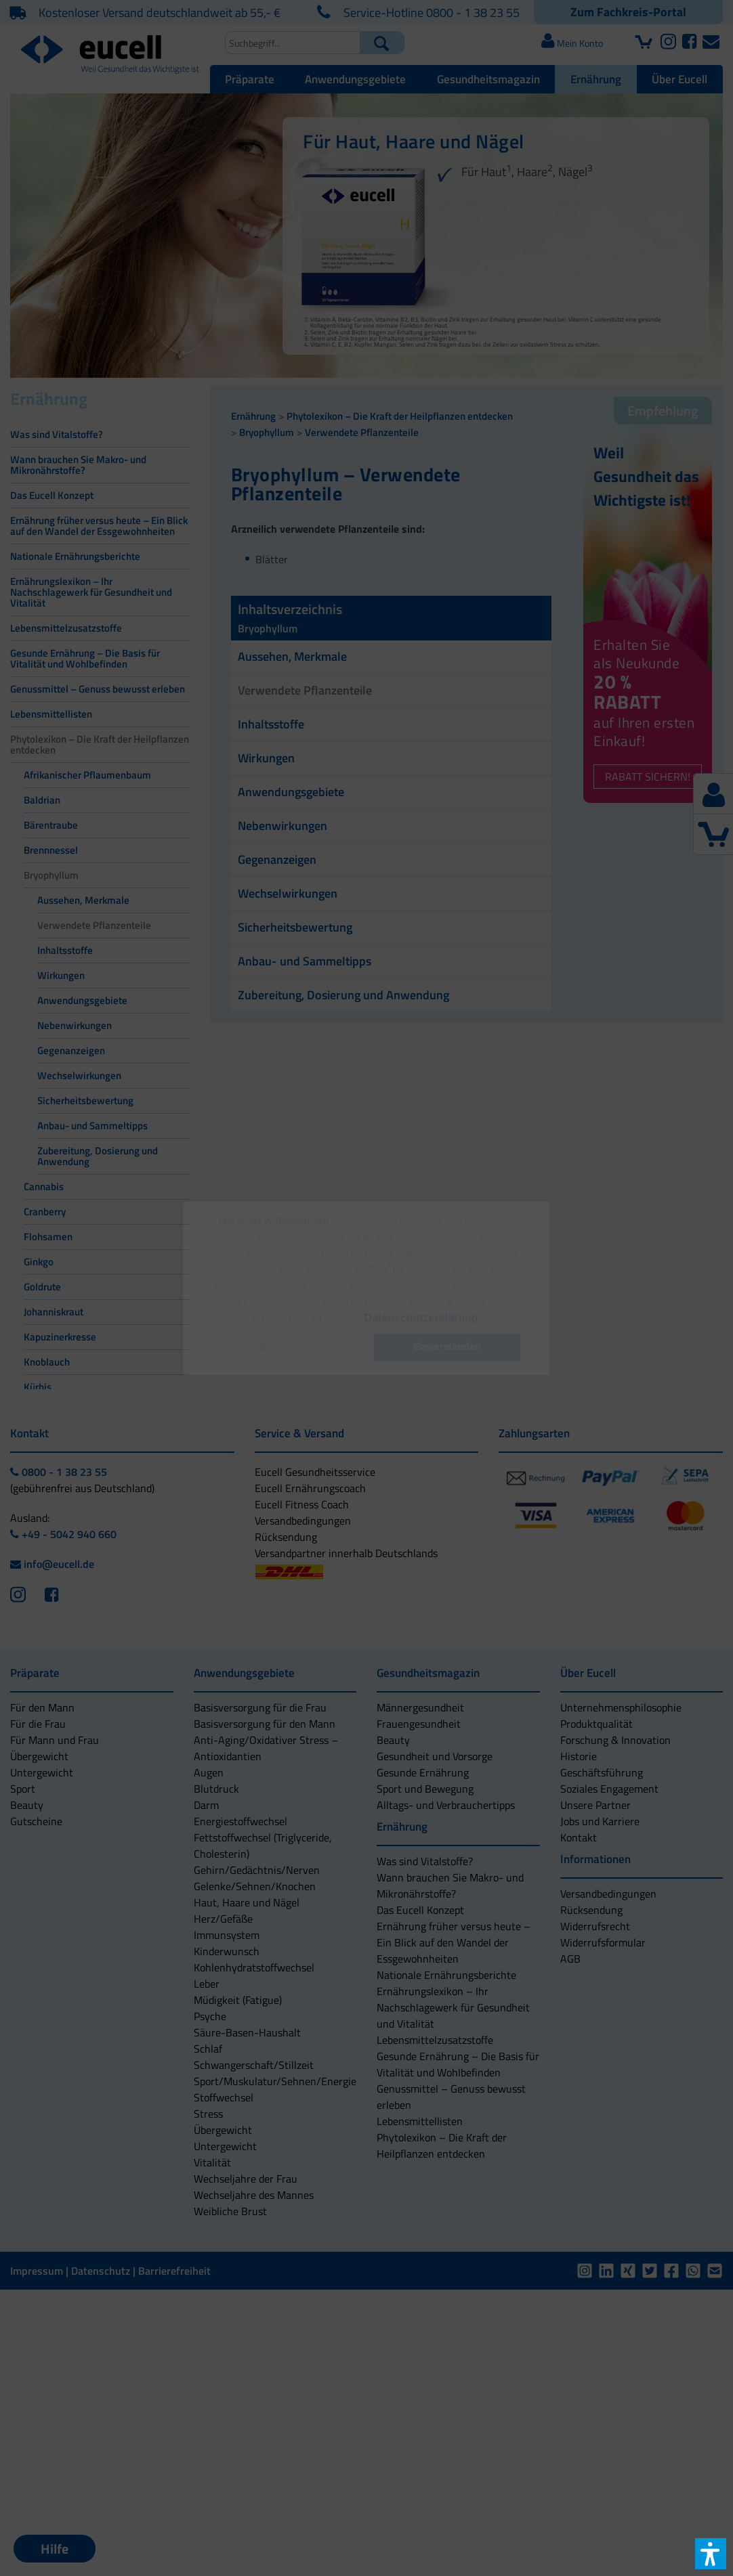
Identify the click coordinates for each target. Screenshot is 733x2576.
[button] (286, 1347)
